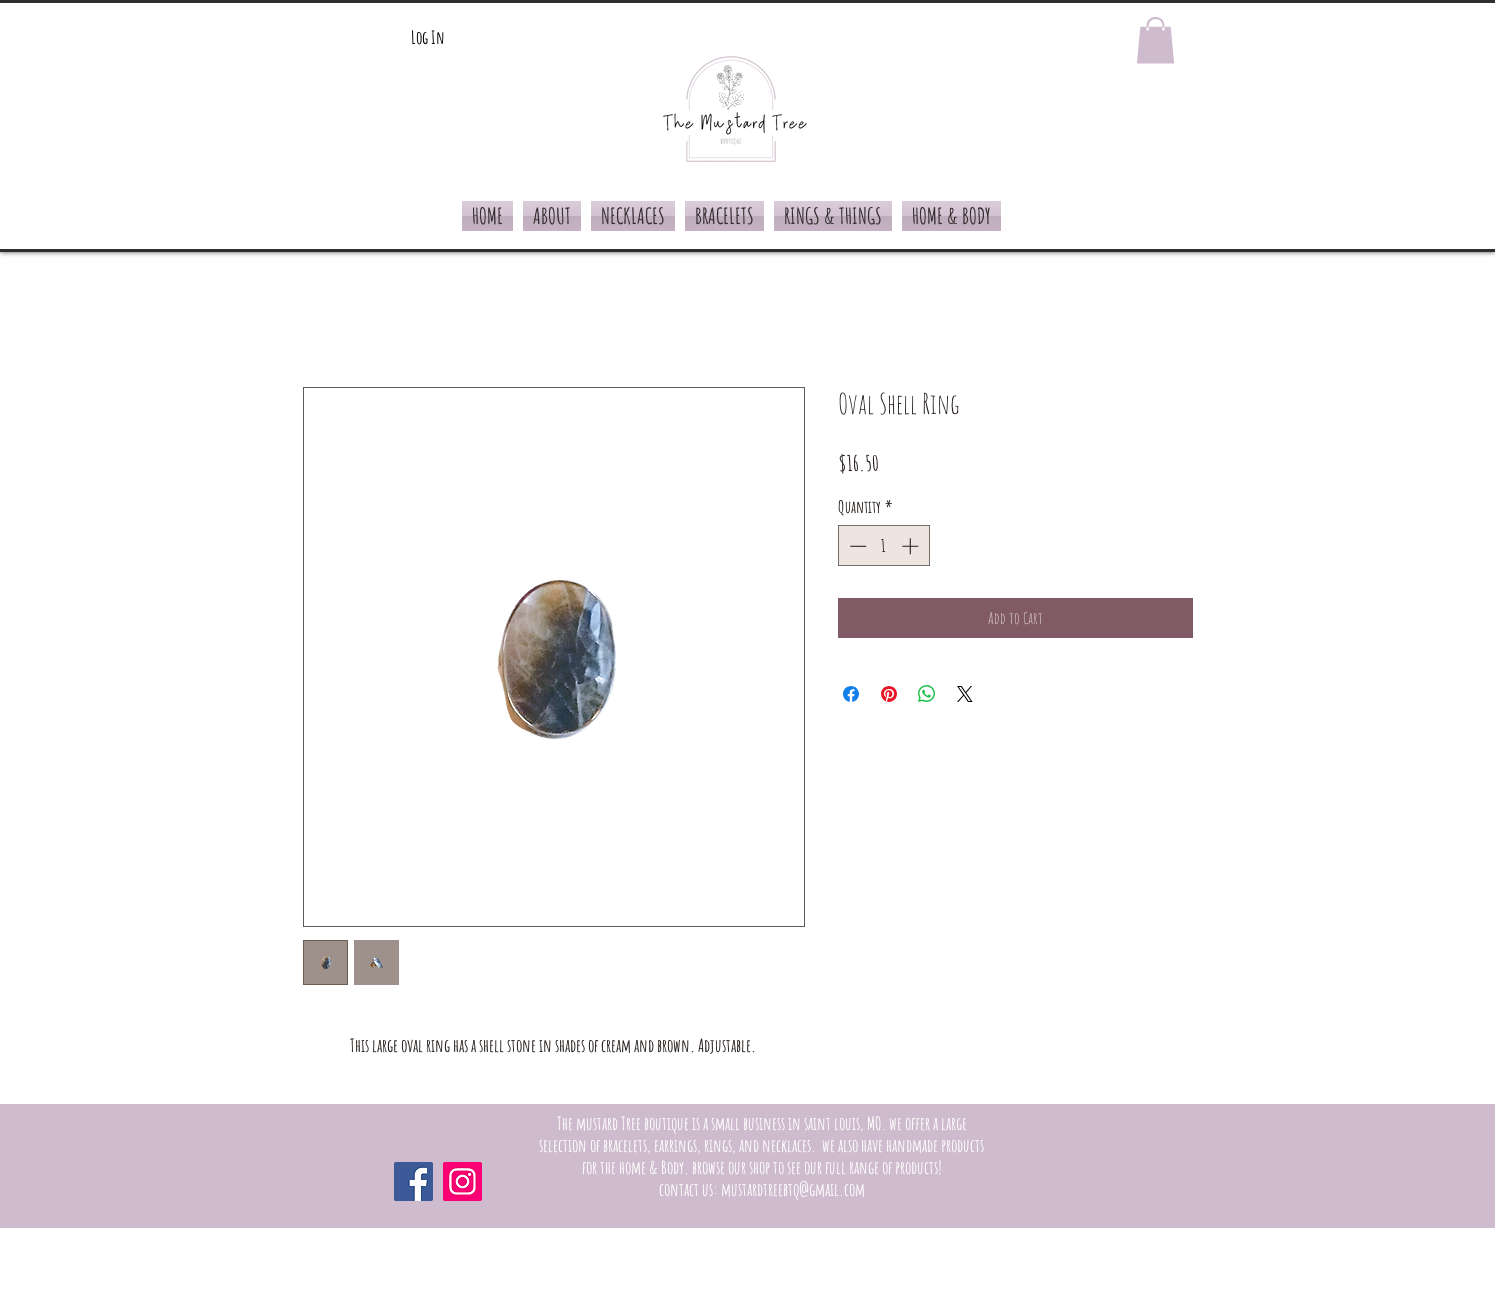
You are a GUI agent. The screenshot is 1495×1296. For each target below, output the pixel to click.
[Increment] (912, 546)
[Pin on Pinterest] (889, 694)
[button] (1155, 40)
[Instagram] (462, 1181)
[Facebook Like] (1062, 1181)
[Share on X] (965, 694)
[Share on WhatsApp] (927, 694)
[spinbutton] (883, 546)
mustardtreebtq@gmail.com (793, 1189)
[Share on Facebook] (851, 694)
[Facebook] (413, 1181)
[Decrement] (856, 546)
